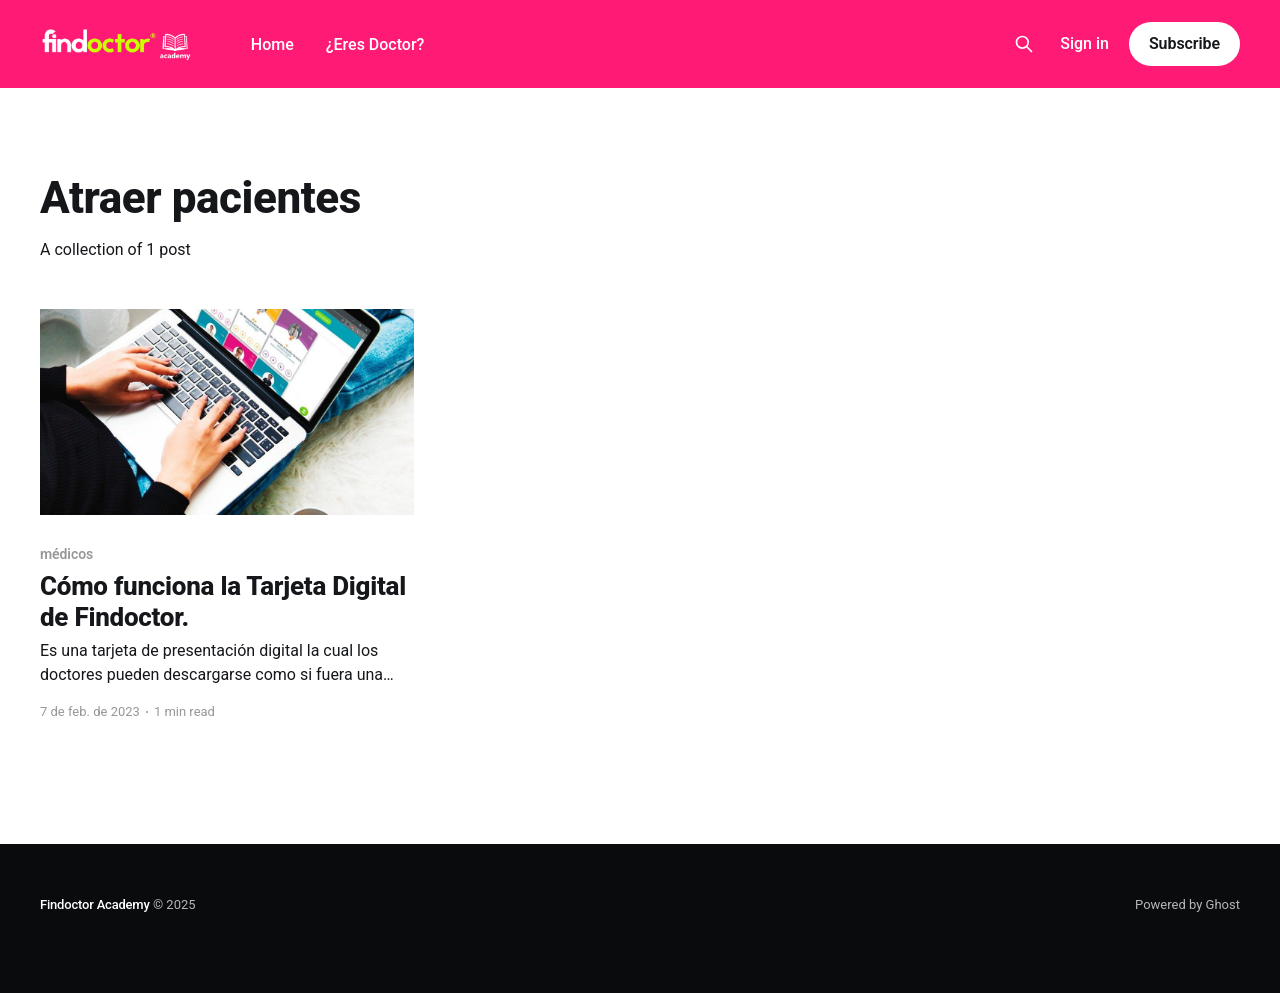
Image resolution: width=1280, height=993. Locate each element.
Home (272, 44)
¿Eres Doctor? (375, 44)
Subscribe (1184, 43)
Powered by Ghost (1187, 904)
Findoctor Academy (95, 904)
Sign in (1084, 43)
